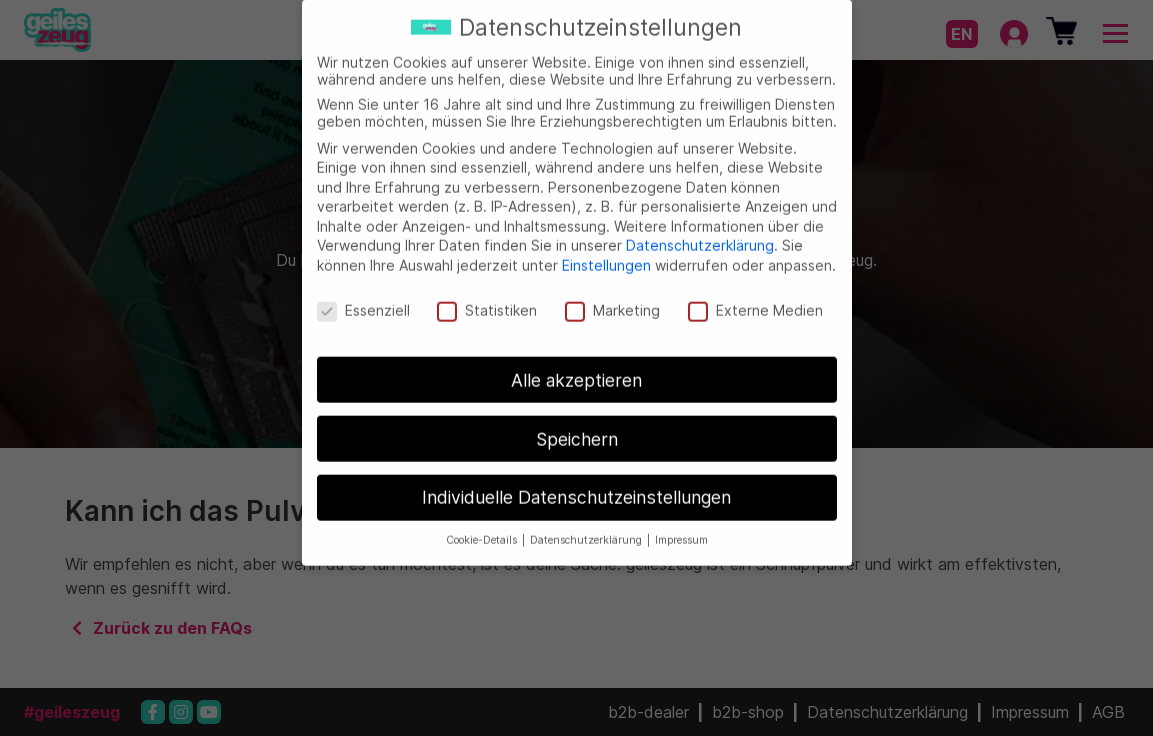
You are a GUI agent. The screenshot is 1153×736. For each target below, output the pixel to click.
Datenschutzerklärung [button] (587, 527)
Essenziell (363, 296)
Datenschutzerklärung (700, 232)
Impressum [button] (681, 527)
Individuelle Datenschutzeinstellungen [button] (576, 484)
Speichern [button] (577, 425)
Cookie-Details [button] (483, 527)
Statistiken (487, 296)
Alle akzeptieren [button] (576, 366)
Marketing (612, 296)
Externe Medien (755, 296)
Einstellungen (606, 251)
